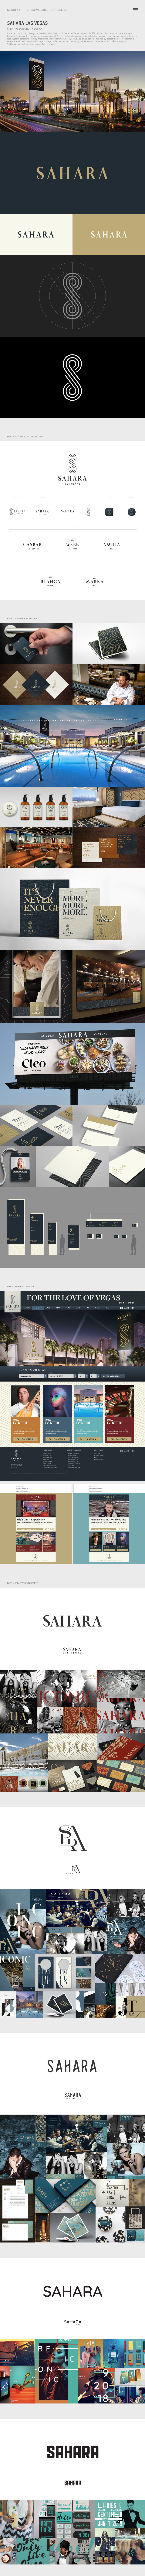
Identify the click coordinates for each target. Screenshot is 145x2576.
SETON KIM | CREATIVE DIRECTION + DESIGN (41, 10)
